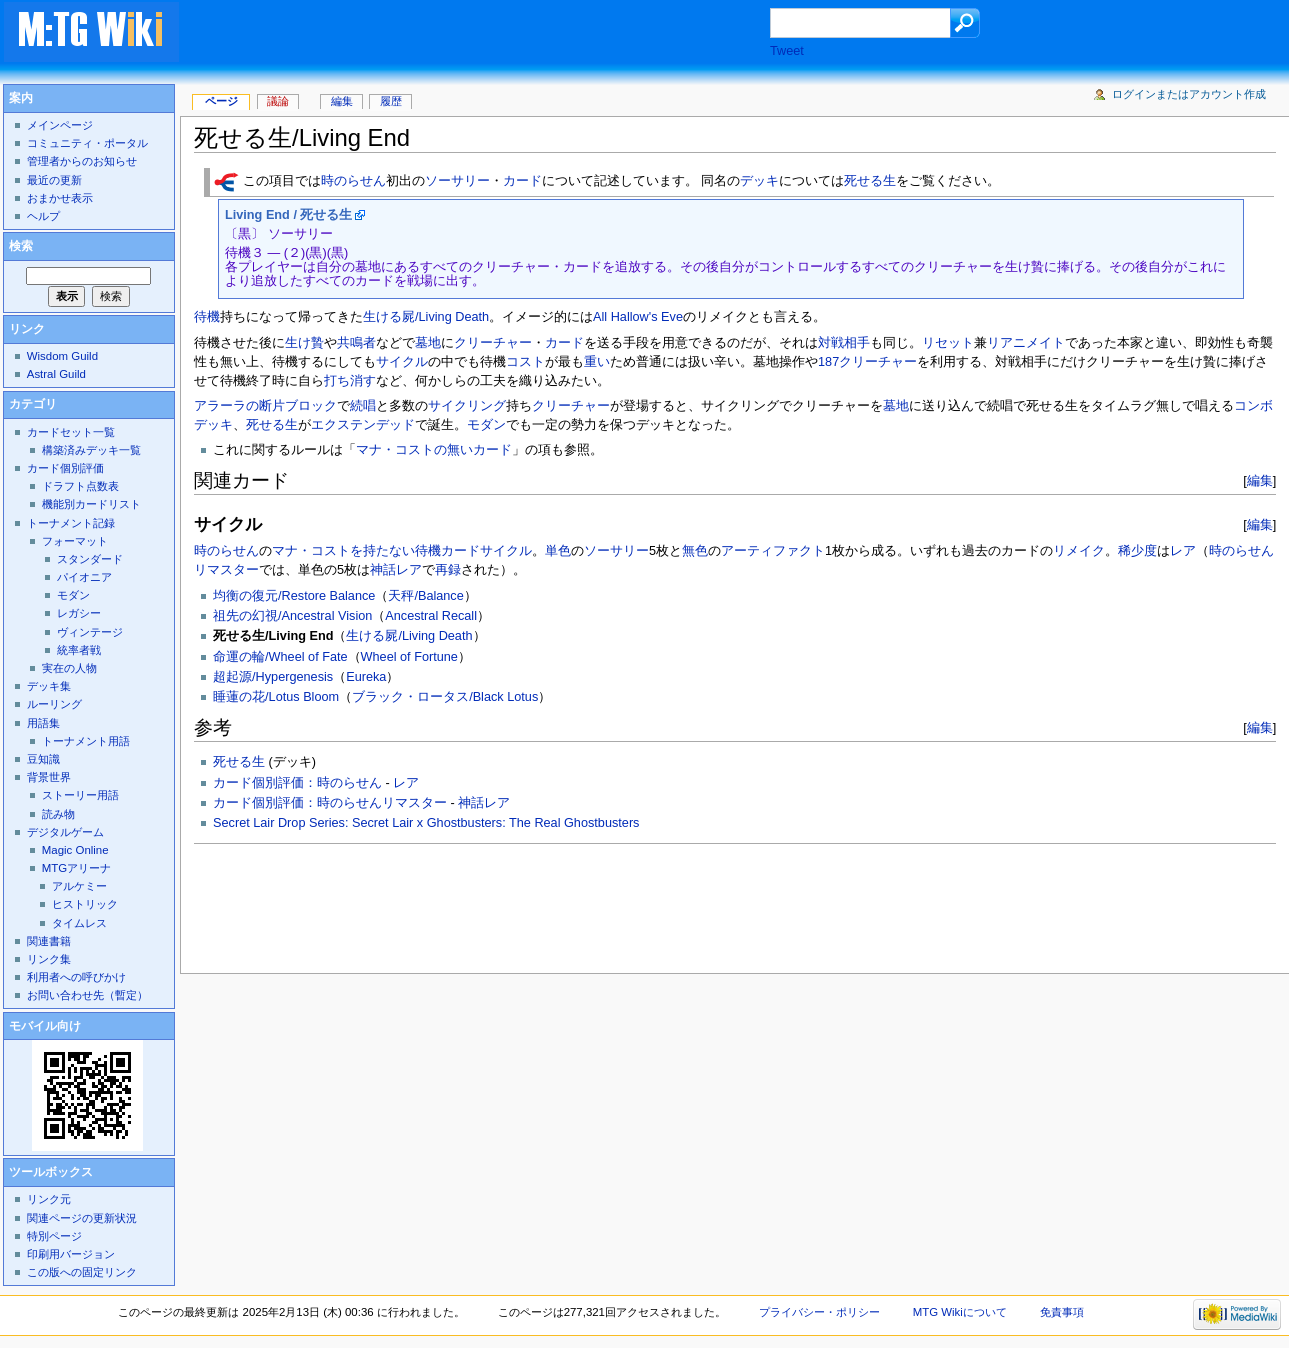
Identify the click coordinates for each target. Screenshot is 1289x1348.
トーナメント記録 (71, 523)
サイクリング (467, 406)
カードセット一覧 (71, 432)
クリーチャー (493, 343)
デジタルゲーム (65, 832)
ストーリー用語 (80, 795)
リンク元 (49, 1199)
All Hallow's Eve (638, 317)
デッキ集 (49, 686)
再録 (448, 570)
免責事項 (1062, 1312)
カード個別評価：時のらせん (297, 783)
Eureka (366, 677)
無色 (695, 551)
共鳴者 (356, 343)
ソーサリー (457, 182)
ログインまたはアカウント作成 (1189, 94)
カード (522, 182)
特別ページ (54, 1236)
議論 (278, 101)
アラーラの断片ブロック (265, 406)
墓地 (428, 343)
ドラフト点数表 (80, 486)
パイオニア (84, 577)
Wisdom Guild (62, 356)
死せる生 (870, 182)
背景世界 (49, 777)
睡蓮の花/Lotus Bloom (276, 697)
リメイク (1079, 551)
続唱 (363, 406)
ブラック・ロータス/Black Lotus (445, 697)
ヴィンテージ (90, 632)
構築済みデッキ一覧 (91, 450)
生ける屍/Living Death (426, 317)
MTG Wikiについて (960, 1312)
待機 (207, 317)
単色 (558, 551)
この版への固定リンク (82, 1272)
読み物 (58, 814)
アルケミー (79, 886)
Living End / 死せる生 (288, 215)
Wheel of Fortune (409, 657)
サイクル (402, 362)
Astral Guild (56, 374)
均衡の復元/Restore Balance (294, 596)
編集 (1260, 480)
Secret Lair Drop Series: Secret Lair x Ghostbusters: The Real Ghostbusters (426, 823)
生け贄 (304, 343)
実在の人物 (69, 668)
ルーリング (54, 704)
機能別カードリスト (91, 504)
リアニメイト (1026, 343)
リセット (948, 343)
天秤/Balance (425, 596)
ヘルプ (43, 216)
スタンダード (90, 559)
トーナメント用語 (86, 741)
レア (1183, 551)
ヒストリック (85, 904)
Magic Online (75, 850)
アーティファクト (773, 551)
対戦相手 (844, 343)
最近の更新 (54, 180)
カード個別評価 (65, 468)
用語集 (43, 723)
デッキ (759, 182)
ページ (221, 101)
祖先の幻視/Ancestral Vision (292, 616)
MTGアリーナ (76, 868)
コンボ (1253, 406)
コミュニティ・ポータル (87, 143)
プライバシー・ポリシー (819, 1312)
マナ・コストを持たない (343, 551)
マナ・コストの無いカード (434, 450)
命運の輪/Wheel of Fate (280, 657)
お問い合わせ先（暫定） (87, 995)
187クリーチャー (867, 362)
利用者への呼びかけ (76, 977)
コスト (525, 362)
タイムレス (79, 923)
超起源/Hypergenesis (273, 677)
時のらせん (353, 182)
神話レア (396, 570)
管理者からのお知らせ (82, 161)
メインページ (60, 125)
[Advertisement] (494, 34)
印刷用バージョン (71, 1254)
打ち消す (350, 381)
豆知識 (43, 759)
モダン (486, 425)
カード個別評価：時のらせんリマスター (330, 803)
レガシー (79, 613)
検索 (21, 246)
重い (597, 362)
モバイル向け (45, 1026)
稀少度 (1137, 551)
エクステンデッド (363, 425)
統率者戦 (79, 650)
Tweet (787, 51)
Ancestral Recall (431, 616)
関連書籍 (49, 941)
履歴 (391, 101)
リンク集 (49, 959)
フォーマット (75, 541)
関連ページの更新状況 (82, 1218)
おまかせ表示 (60, 198)
